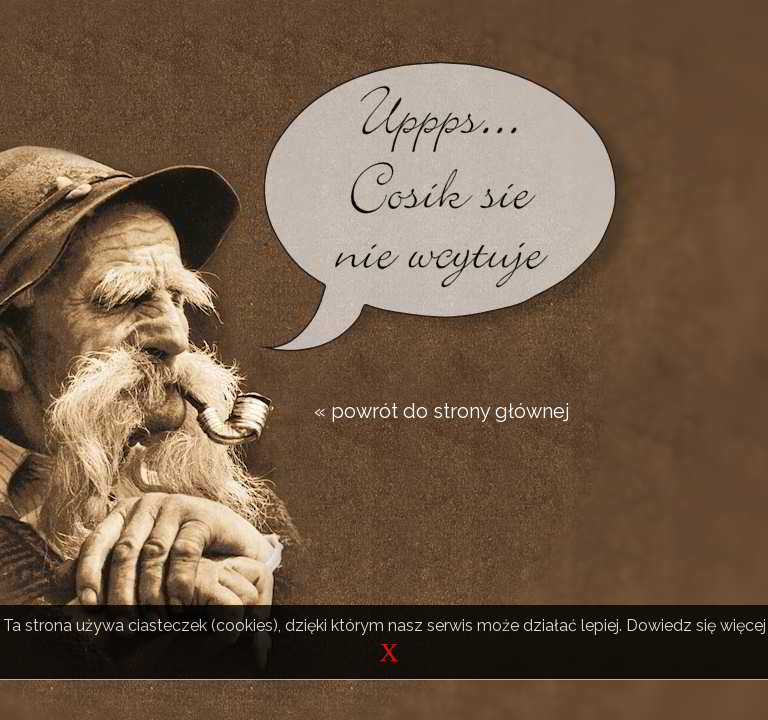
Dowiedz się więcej (696, 625)
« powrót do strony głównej (442, 411)
